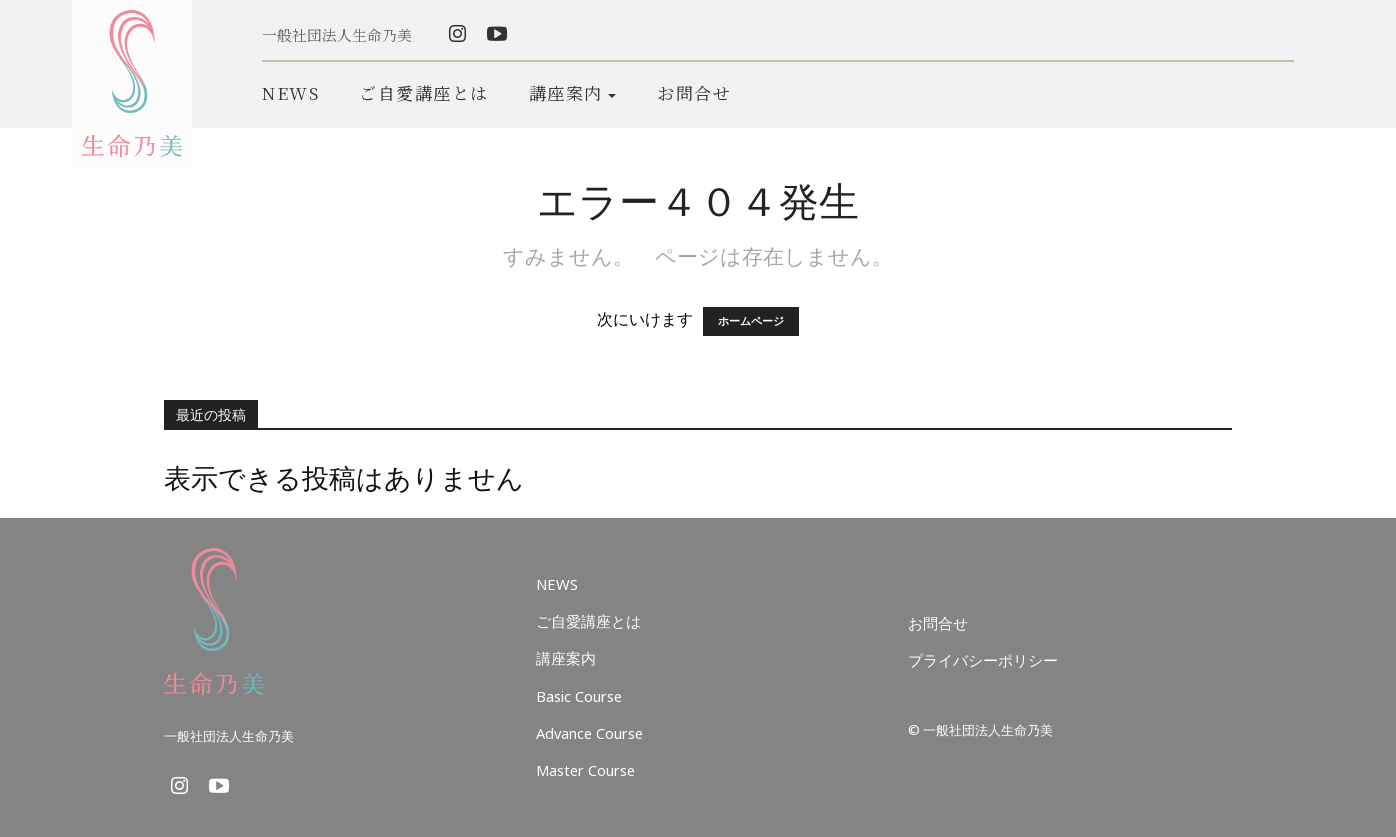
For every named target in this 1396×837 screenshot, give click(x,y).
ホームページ (751, 321)
